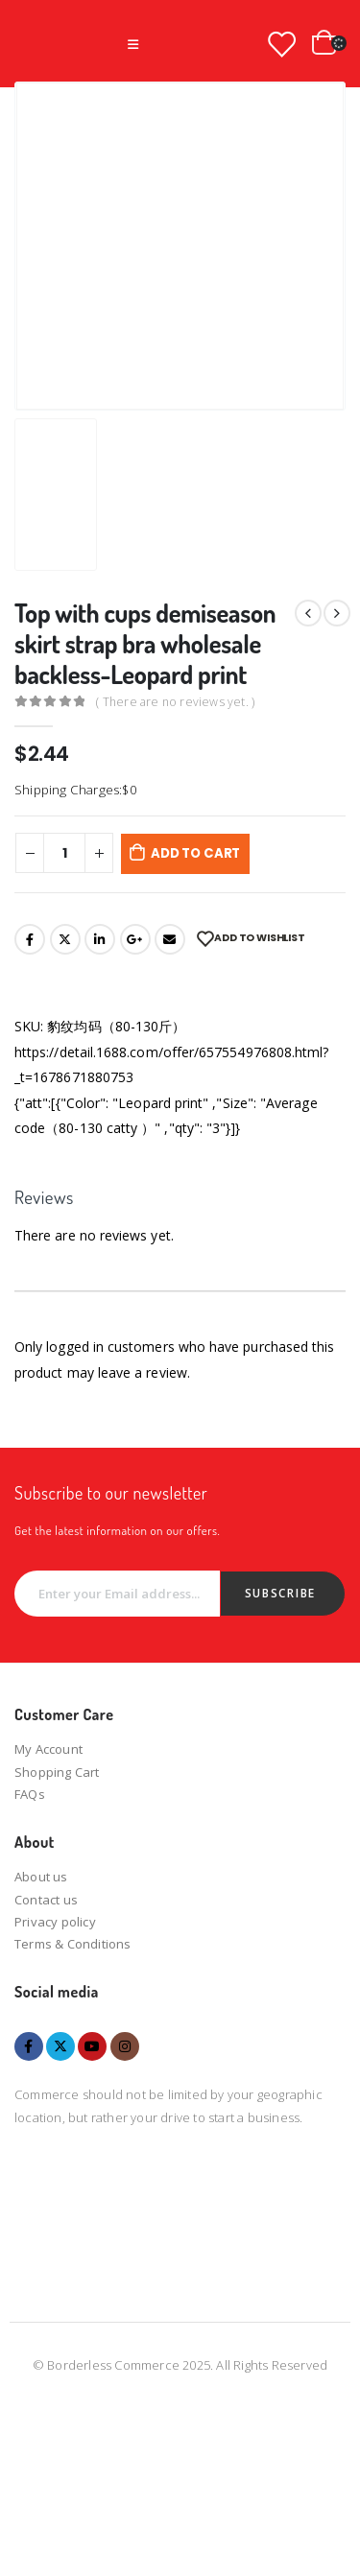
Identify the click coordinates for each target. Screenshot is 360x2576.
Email (170, 939)
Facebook (29, 939)
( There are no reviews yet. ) (175, 702)
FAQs (29, 1794)
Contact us (46, 1899)
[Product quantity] (64, 853)
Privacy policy (55, 1921)
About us (41, 1876)
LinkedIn (99, 939)
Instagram (124, 2046)
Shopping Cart (57, 1772)
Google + (135, 939)
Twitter (65, 939)
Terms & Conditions (73, 1943)
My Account (48, 1749)
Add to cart (195, 853)
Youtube (92, 2046)
